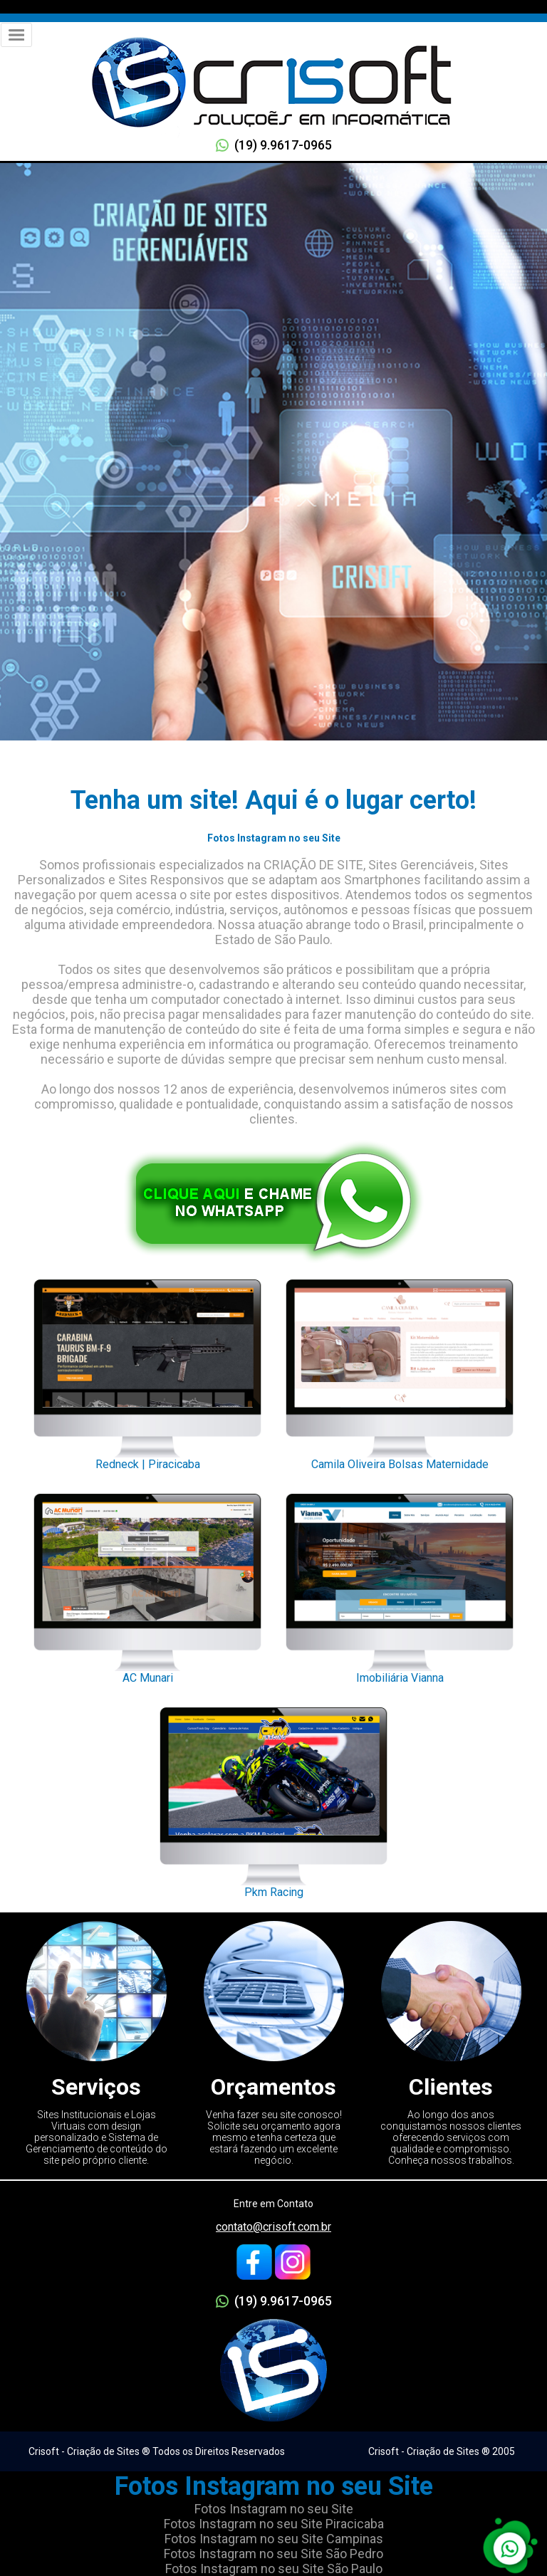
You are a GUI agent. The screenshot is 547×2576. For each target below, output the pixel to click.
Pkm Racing (273, 1798)
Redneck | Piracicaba (147, 1370)
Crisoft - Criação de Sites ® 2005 (441, 2451)
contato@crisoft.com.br (273, 2227)
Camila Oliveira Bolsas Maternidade (399, 1370)
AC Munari (147, 1585)
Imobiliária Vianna (399, 1585)
